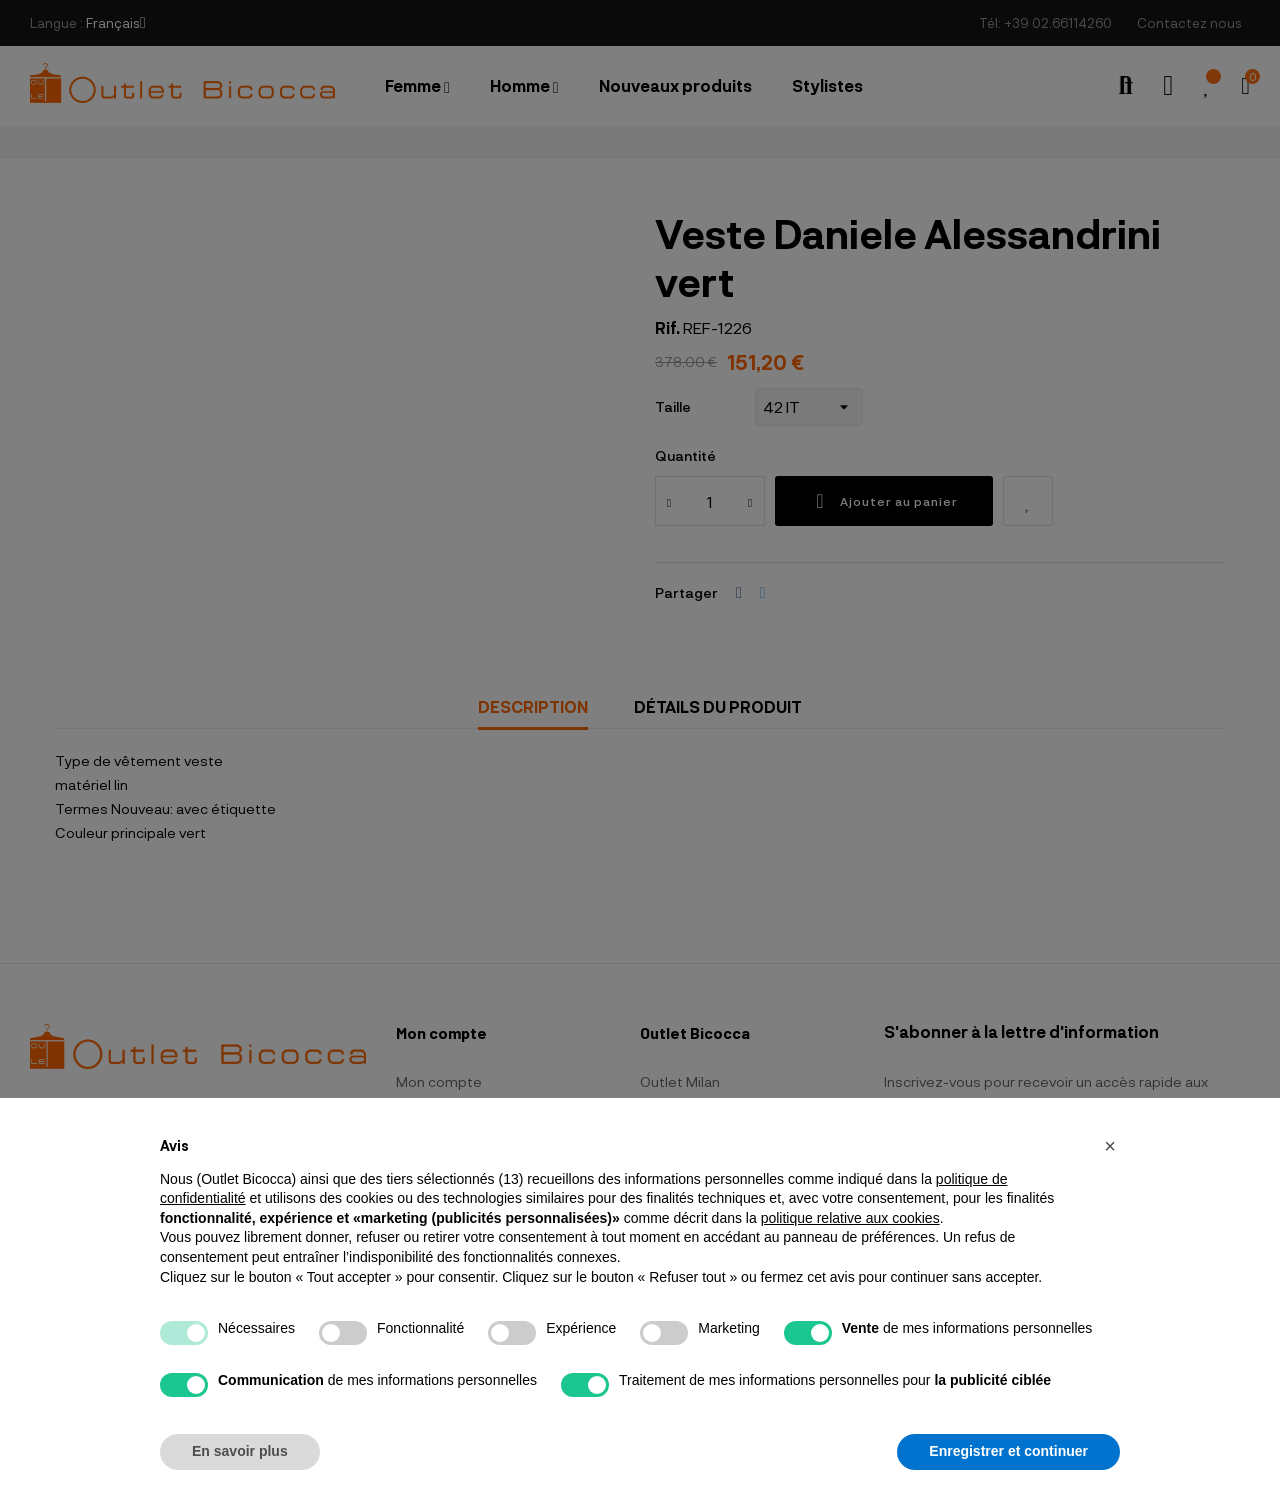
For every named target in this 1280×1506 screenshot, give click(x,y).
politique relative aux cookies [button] (850, 1218)
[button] (1110, 1146)
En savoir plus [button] (240, 1451)
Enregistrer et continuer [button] (1008, 1451)
